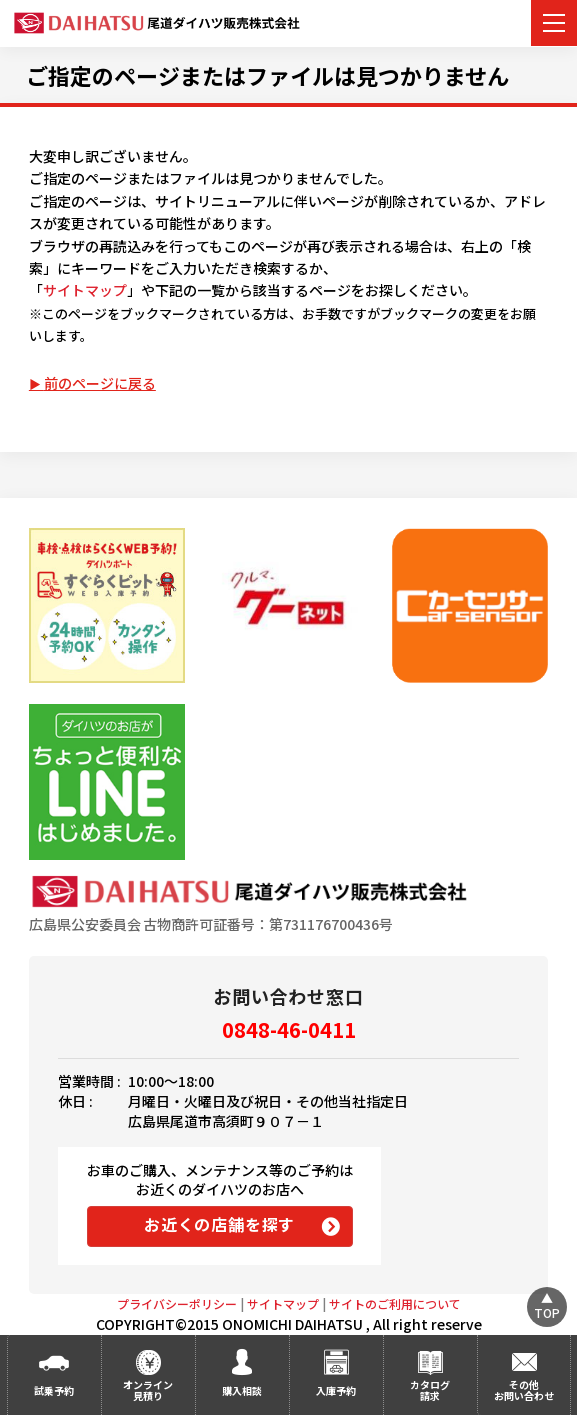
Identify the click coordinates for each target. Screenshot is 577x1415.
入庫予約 (336, 1390)
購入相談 (242, 1390)
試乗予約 (54, 1390)
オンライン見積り (148, 1390)
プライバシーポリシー (177, 1303)
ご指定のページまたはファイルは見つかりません (267, 75)
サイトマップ (85, 290)
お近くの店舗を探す (219, 1224)
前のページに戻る (100, 383)
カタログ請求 (430, 1390)
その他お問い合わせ (524, 1390)
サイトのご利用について (395, 1303)
